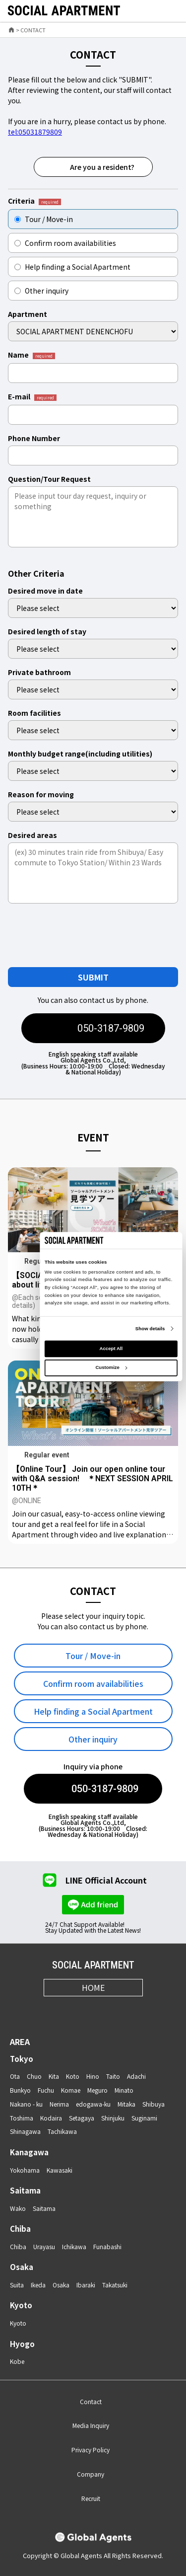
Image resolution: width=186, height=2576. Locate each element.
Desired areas (32, 835)
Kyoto (21, 2305)
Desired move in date (45, 590)
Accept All (111, 1348)
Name (31, 355)
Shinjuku (112, 2118)
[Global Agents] (93, 2538)
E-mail (32, 397)
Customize (111, 1367)
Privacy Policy (90, 2449)
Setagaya (81, 2118)
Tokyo (21, 2058)
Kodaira (51, 2118)
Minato (124, 2090)
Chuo (34, 2076)
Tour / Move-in (43, 219)
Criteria (34, 201)
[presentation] (85, 935)
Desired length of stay (47, 631)
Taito (113, 2076)
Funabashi (107, 2246)
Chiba (20, 2228)
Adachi (136, 2076)
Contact (91, 2401)
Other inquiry (41, 291)
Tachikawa (62, 2131)
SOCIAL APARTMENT (93, 1965)
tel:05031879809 (35, 132)
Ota (15, 2076)
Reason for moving (41, 794)
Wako (18, 2208)
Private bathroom (39, 672)
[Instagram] (57, 2010)
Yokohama (25, 2170)
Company (90, 2474)
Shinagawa (25, 2131)
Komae (70, 2090)
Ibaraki (85, 2284)
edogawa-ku (93, 2104)
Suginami (144, 2118)
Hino (92, 2076)
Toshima (21, 2118)
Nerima (59, 2104)
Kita (54, 2076)
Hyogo (22, 2344)
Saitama (25, 2190)
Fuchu (46, 2090)
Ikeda (38, 2284)
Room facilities (34, 712)
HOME (93, 1987)
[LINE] (130, 2010)
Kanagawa (29, 2152)
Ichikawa (74, 2246)
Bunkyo (20, 2090)
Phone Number (34, 438)
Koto (72, 2076)
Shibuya (153, 2104)
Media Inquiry (90, 2425)
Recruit (90, 2498)
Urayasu (44, 2246)
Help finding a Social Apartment (72, 267)
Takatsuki (114, 2284)
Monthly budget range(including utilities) (80, 753)
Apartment (27, 313)
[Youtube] (105, 2010)
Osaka (21, 2267)
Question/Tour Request (49, 478)
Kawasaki (59, 2170)
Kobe (17, 2361)
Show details (150, 1328)
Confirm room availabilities (65, 243)
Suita (17, 2284)
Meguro (97, 2090)
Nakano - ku (26, 2104)
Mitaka (126, 2104)
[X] (81, 2010)
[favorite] (147, 11)
